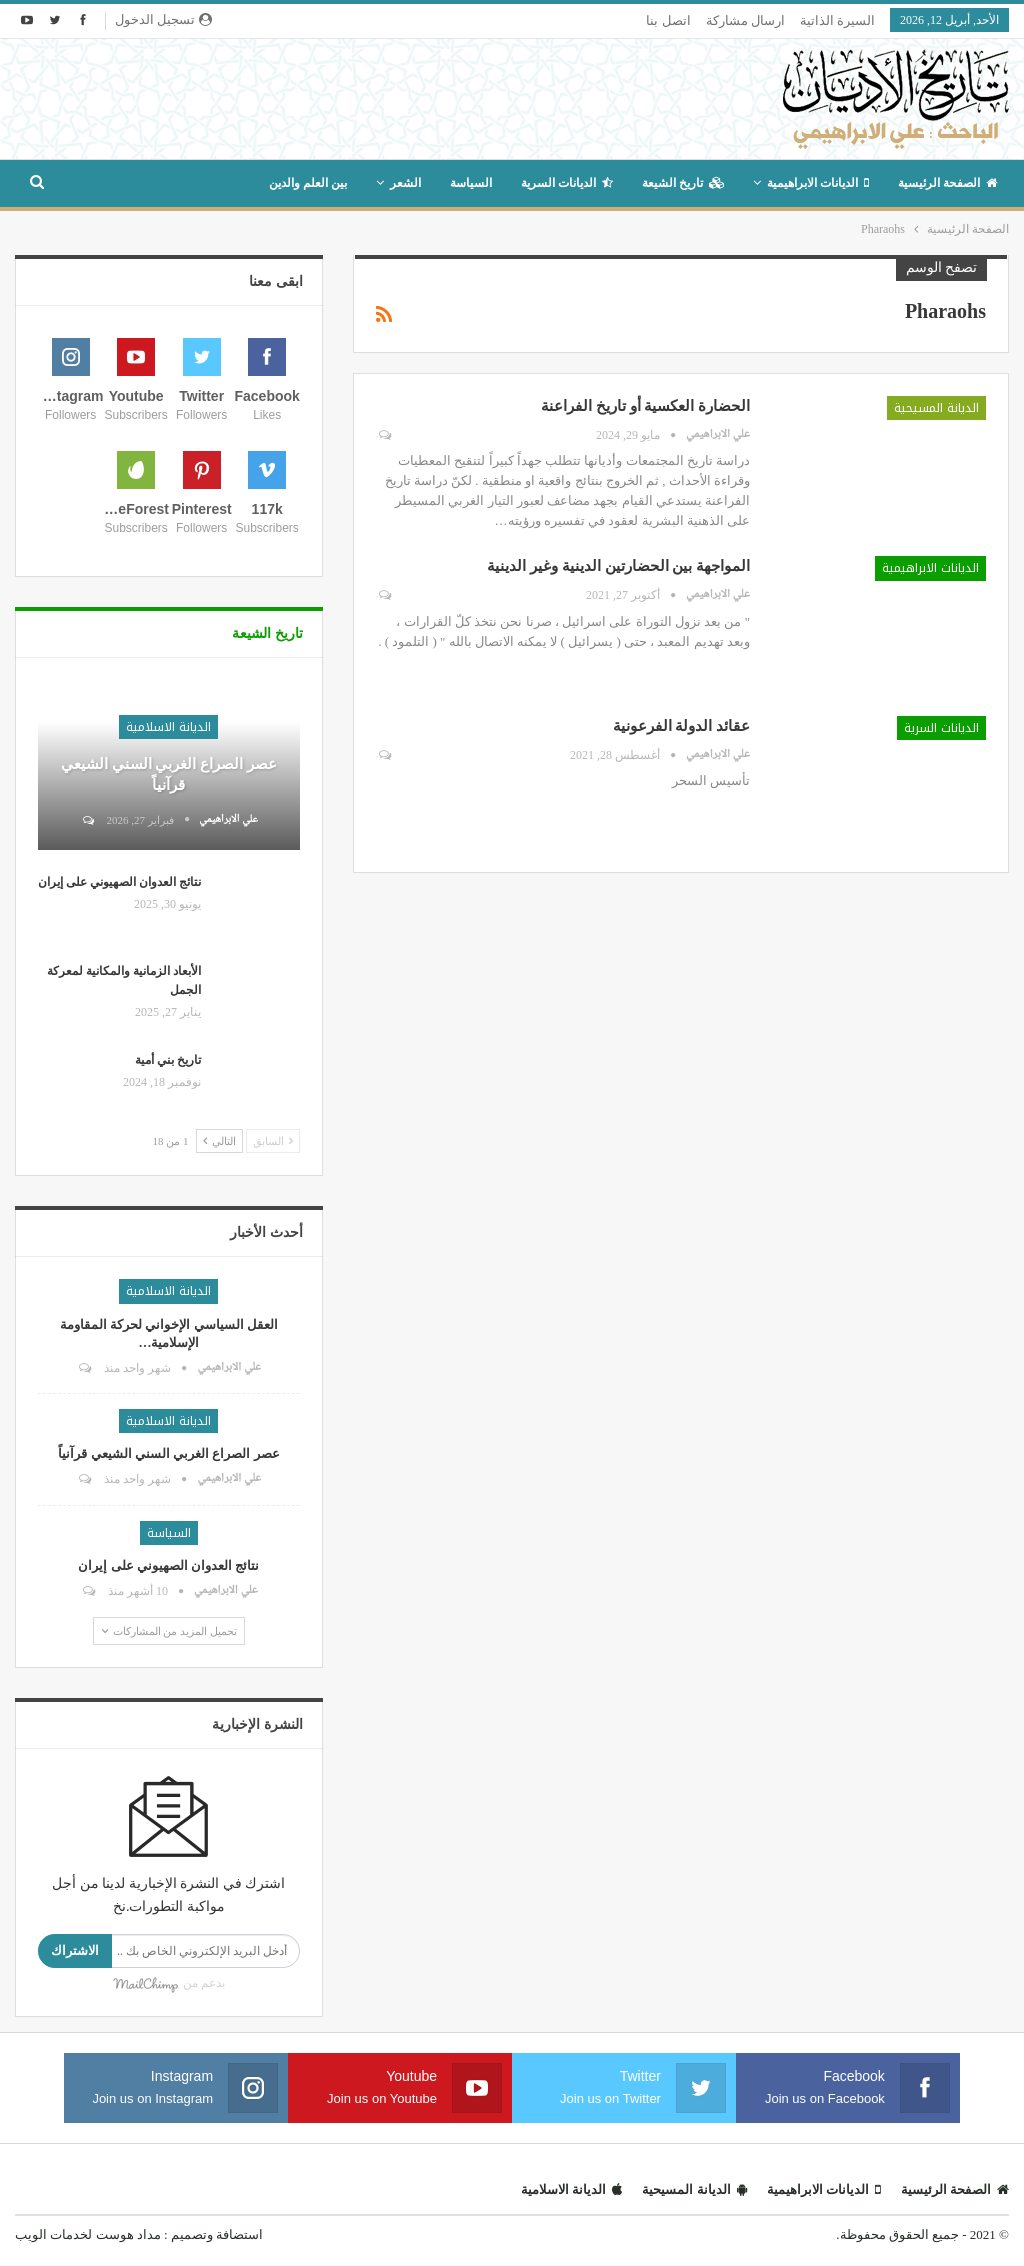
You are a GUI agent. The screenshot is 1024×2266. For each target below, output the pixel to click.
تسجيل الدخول (163, 19)
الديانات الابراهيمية (818, 183)
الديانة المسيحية (936, 408)
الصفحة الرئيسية (947, 183)
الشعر (405, 183)
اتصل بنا (668, 20)
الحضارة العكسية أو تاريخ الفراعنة (645, 406)
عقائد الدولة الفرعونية (679, 726)
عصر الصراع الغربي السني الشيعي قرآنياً (168, 1453)
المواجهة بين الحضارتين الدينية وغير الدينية (618, 566)
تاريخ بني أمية (168, 1060)
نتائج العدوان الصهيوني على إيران (119, 882)
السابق (273, 1141)
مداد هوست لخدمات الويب (88, 2234)
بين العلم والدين (308, 183)
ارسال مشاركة (745, 20)
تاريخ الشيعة (683, 183)
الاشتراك (75, 1950)
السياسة (471, 183)
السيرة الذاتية (837, 20)
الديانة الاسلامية (168, 727)
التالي (219, 1141)
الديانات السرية (567, 183)
